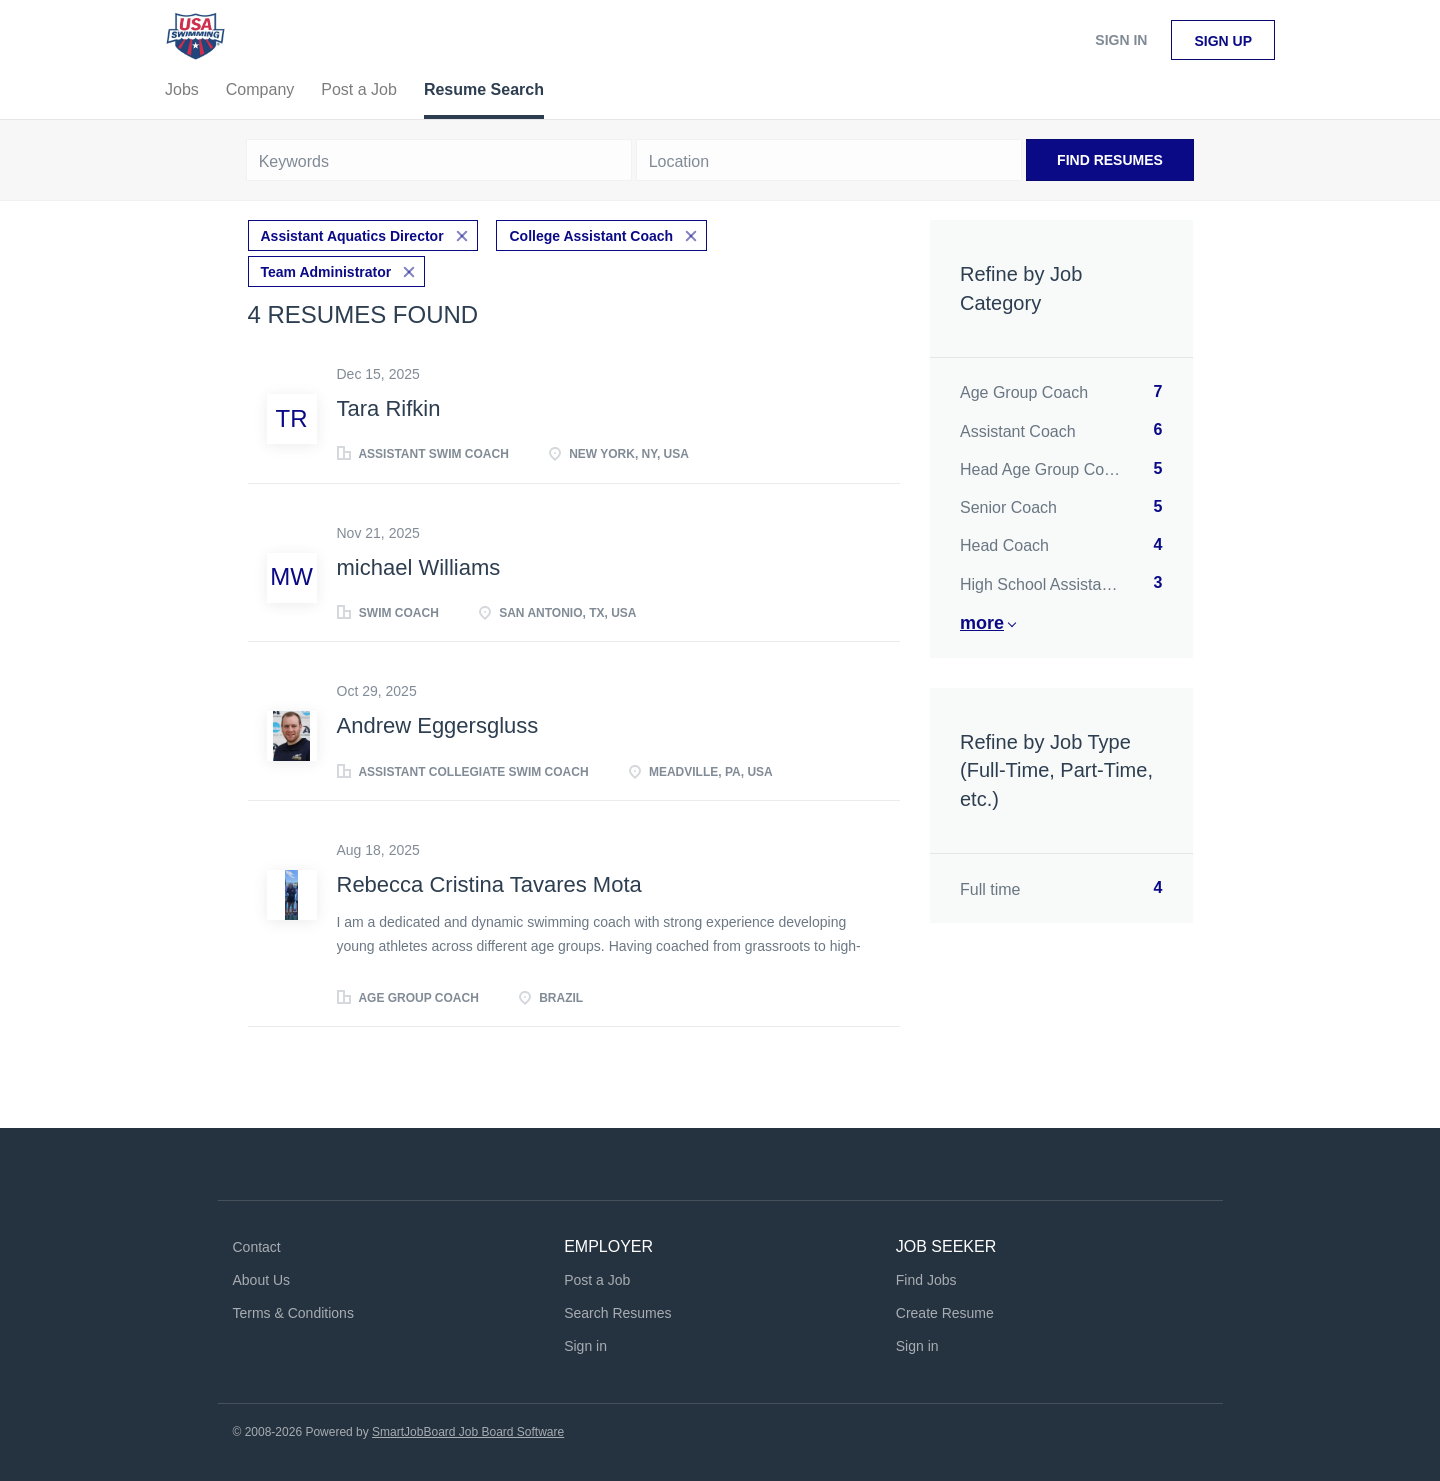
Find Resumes (1110, 160)
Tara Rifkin (389, 408)
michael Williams (419, 567)
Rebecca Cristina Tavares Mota (489, 884)
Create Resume (945, 1313)
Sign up (1223, 41)
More (982, 623)
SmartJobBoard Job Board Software (468, 1432)
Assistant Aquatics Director (352, 236)
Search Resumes (617, 1313)
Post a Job (597, 1280)
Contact (257, 1247)
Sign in (1121, 40)
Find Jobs (926, 1280)
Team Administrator (326, 272)
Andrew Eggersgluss (438, 725)
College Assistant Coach (591, 236)
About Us (262, 1280)
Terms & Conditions (293, 1313)
